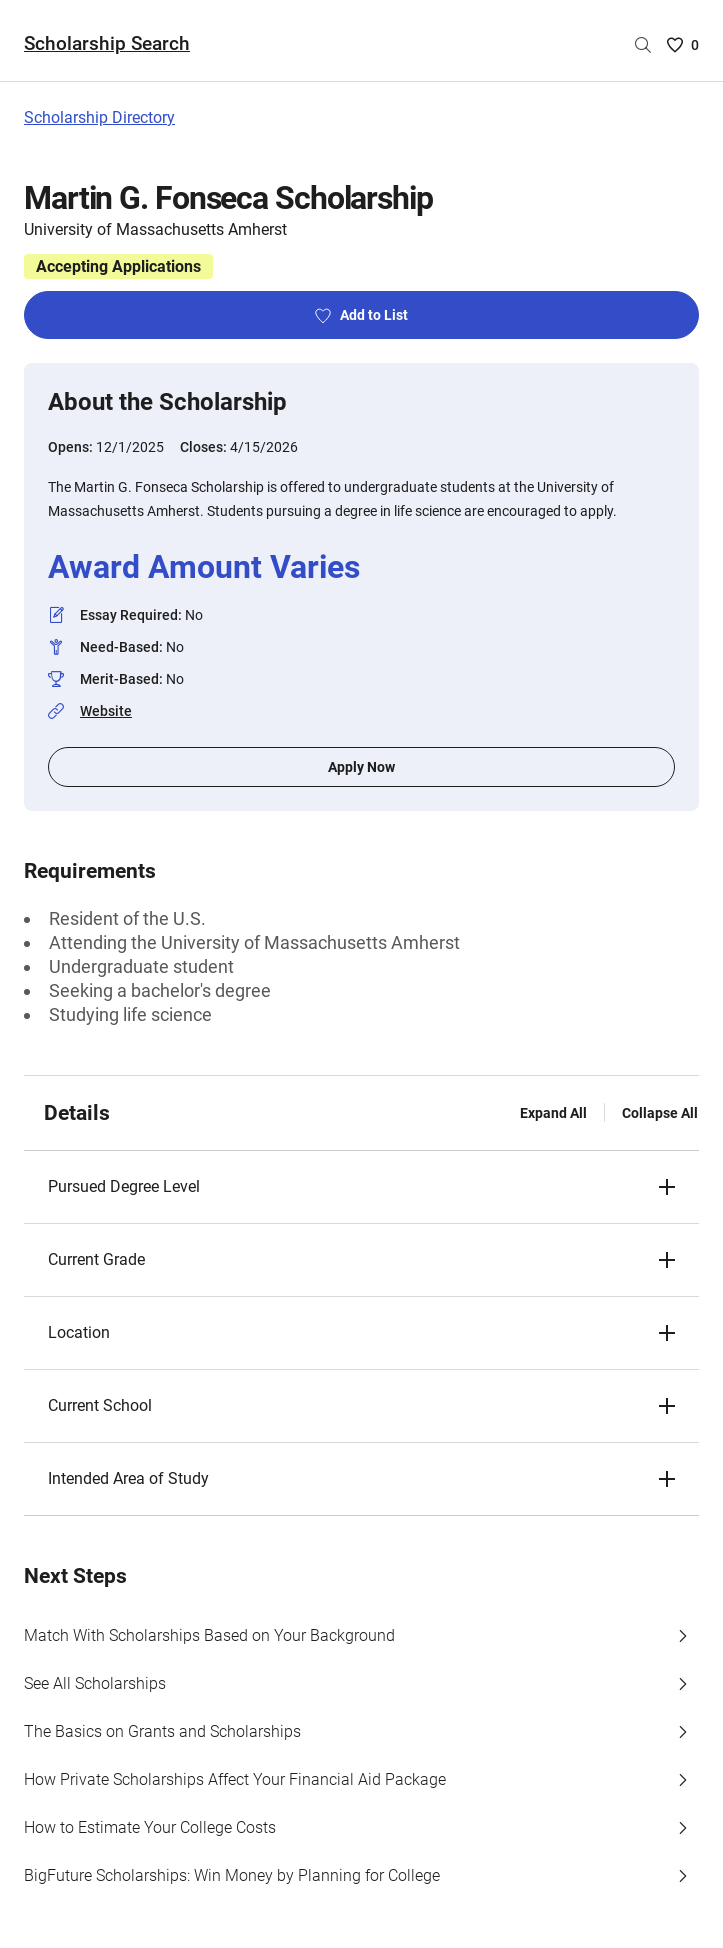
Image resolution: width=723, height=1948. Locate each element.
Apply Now (361, 767)
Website (106, 711)
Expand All (553, 1113)
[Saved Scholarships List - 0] (683, 45)
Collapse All (660, 1113)
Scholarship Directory (99, 117)
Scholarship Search (107, 43)
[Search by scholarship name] (643, 45)
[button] (361, 1187)
